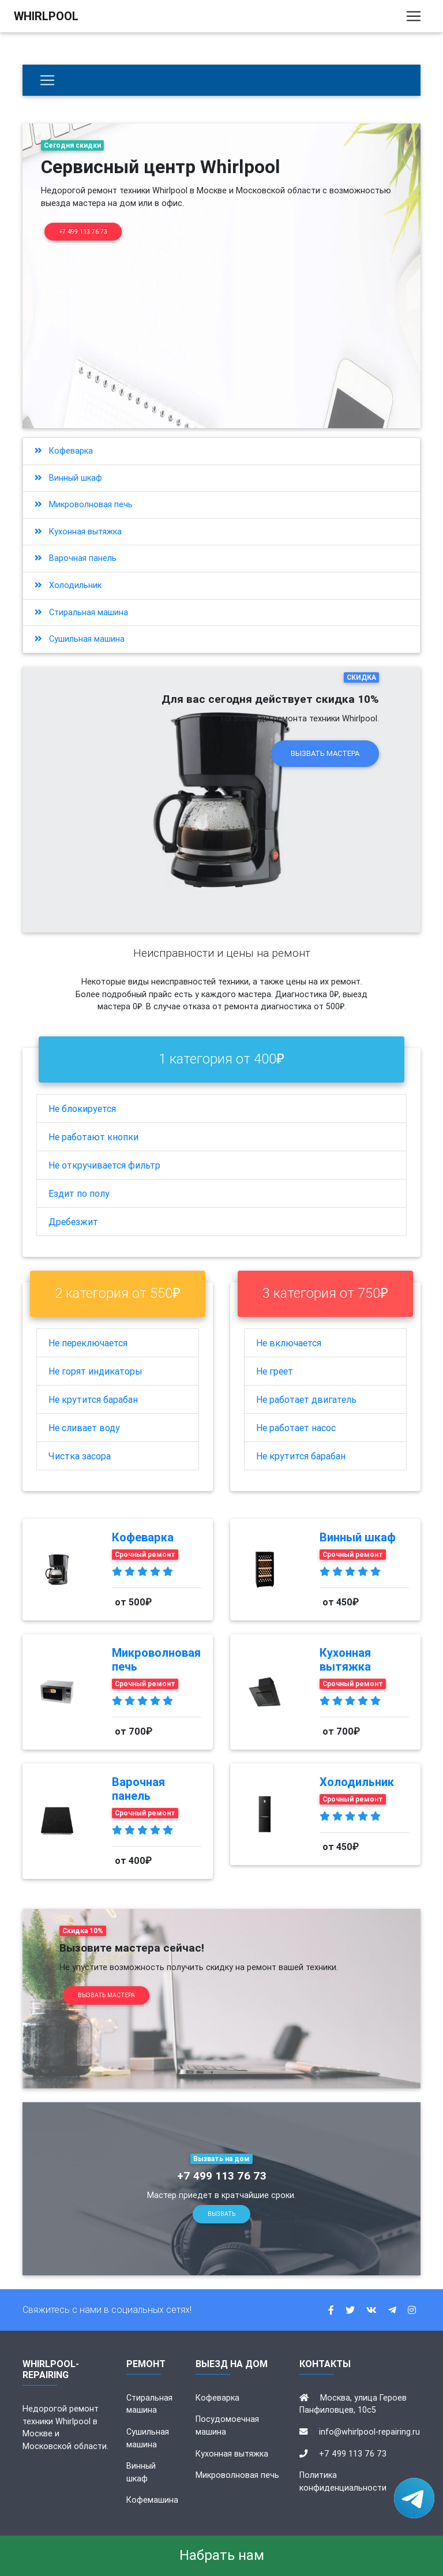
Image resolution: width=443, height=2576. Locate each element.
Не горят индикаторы (95, 1371)
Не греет (274, 1371)
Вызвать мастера (325, 753)
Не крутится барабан (93, 1399)
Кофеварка (64, 450)
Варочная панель (76, 558)
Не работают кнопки (93, 1137)
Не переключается (87, 1343)
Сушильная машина (80, 639)
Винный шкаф (68, 478)
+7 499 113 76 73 (83, 231)
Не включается (288, 1343)
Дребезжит (73, 1221)
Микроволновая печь (84, 504)
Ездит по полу (79, 1193)
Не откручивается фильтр (104, 1165)
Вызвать (221, 2214)
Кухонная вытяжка (78, 531)
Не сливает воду (84, 1427)
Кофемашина (152, 2500)
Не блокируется (82, 1108)
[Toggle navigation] (413, 18)
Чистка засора (79, 1456)
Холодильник (68, 585)
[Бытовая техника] (47, 80)
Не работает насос (296, 1427)
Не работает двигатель (306, 1399)
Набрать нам (221, 2555)
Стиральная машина (81, 612)
